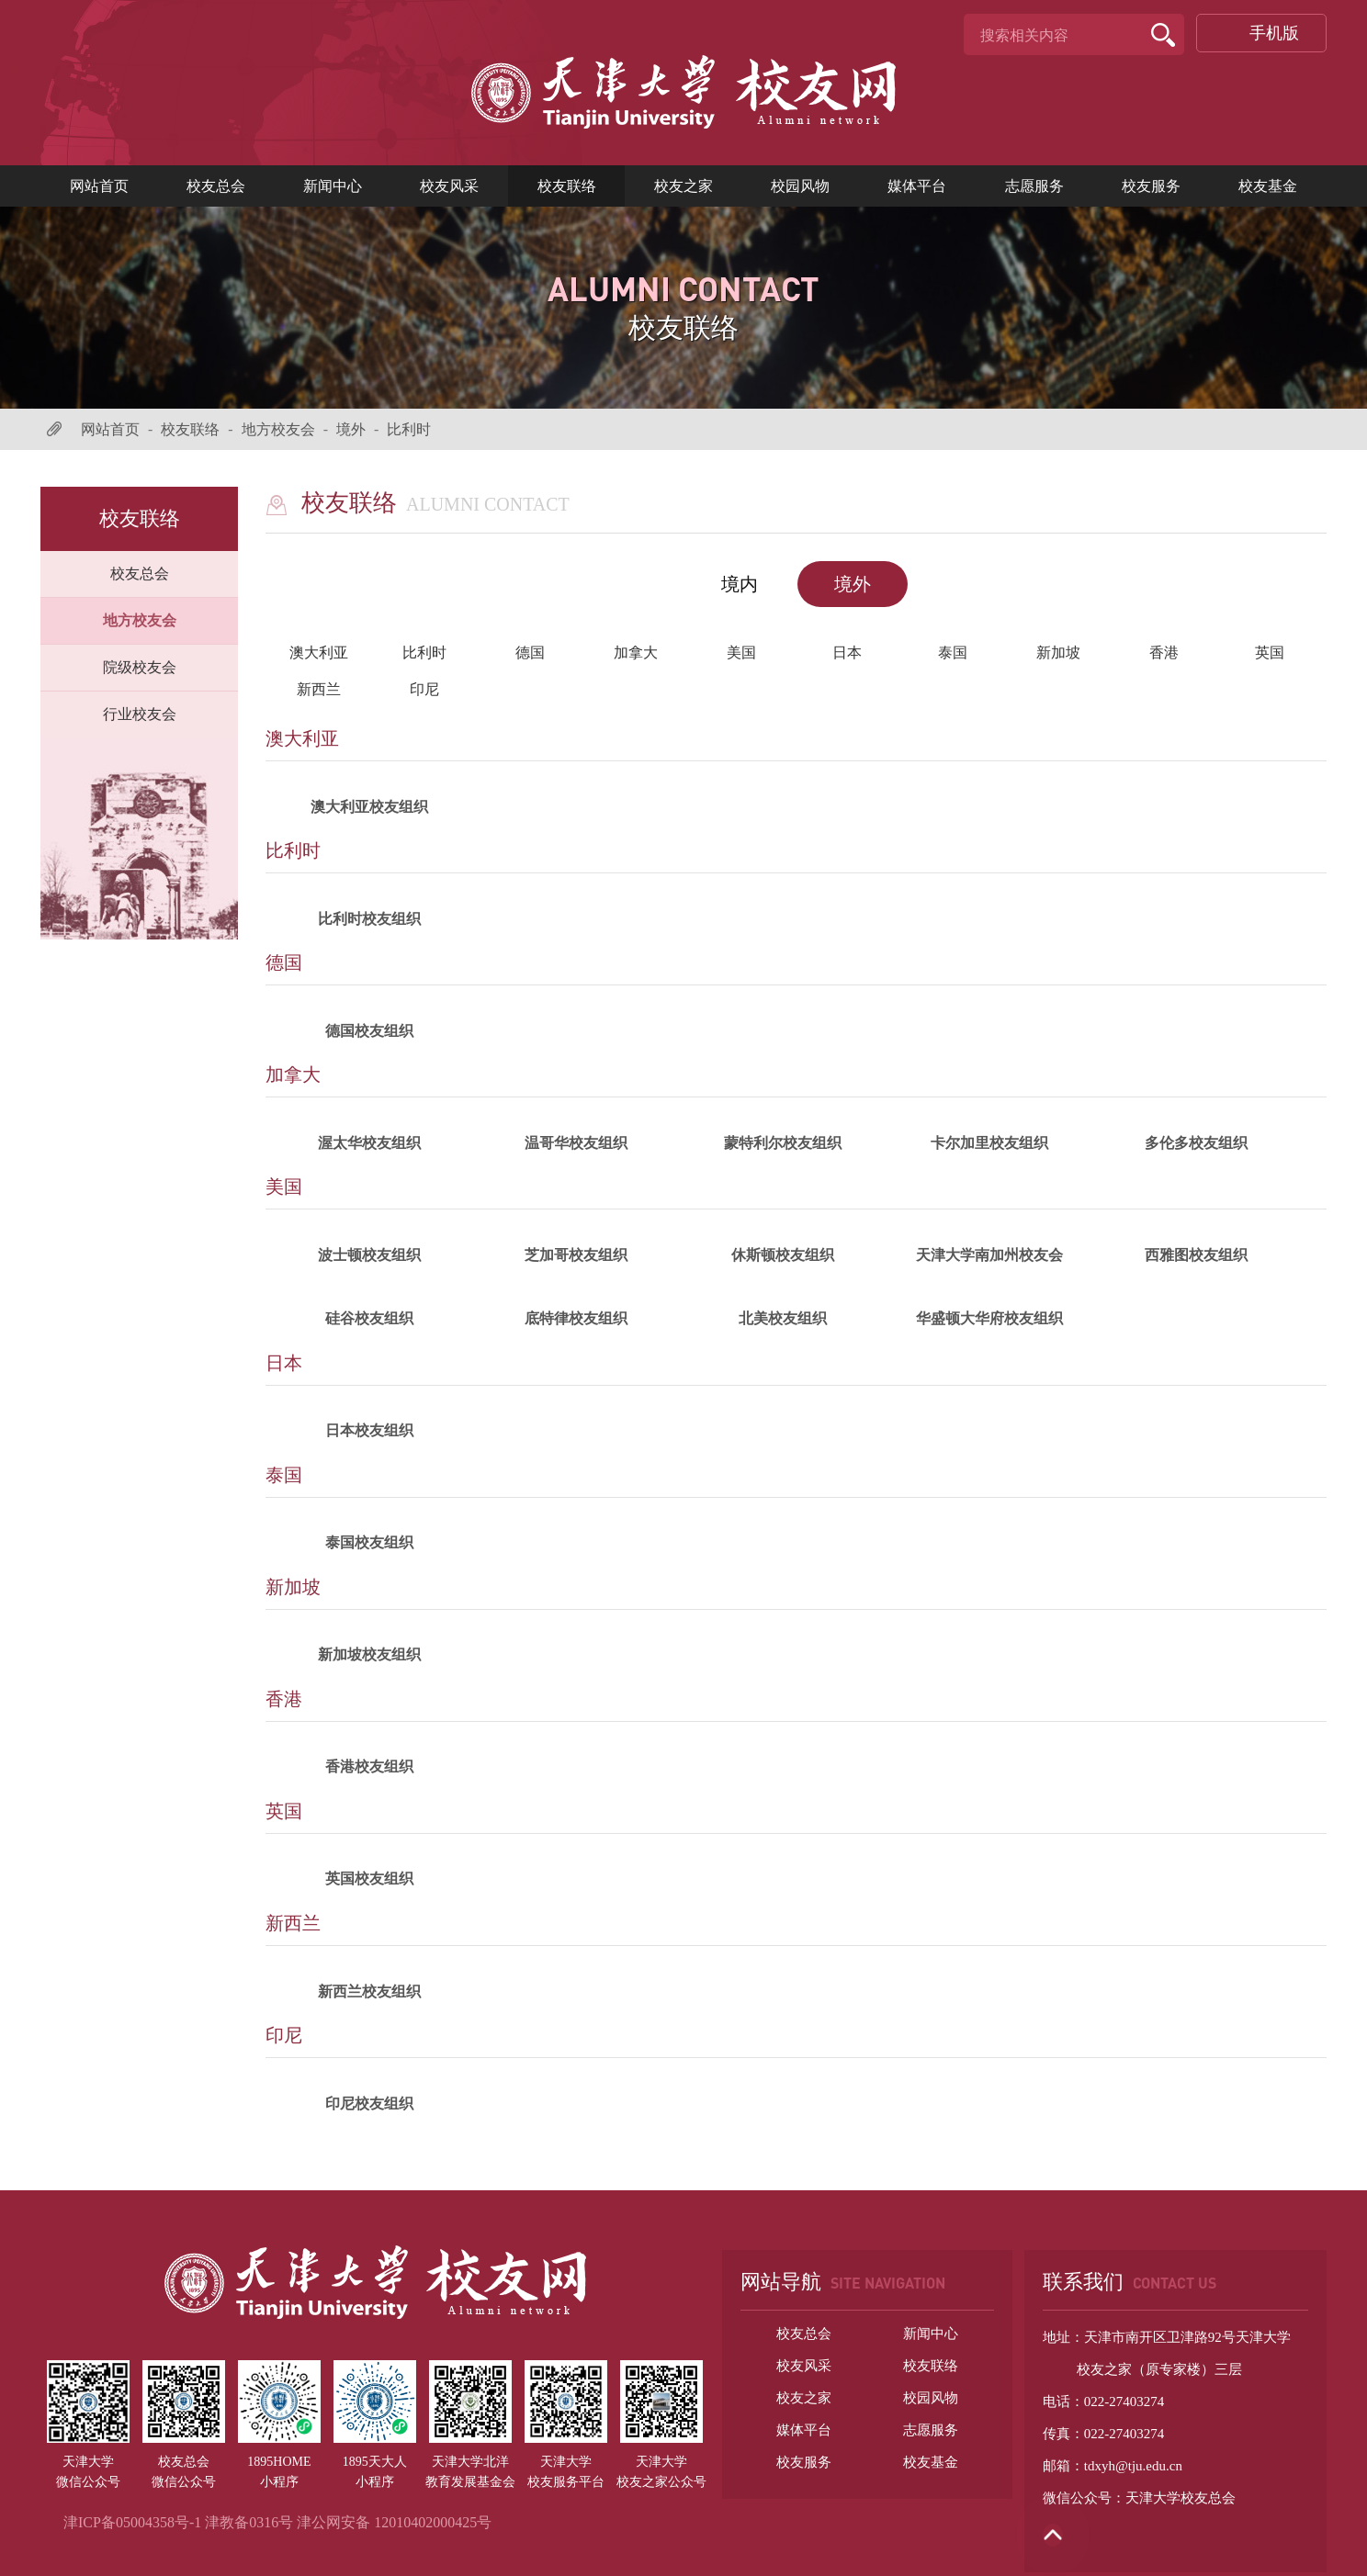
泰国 (952, 652)
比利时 (409, 429)
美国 (741, 652)
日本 (847, 652)
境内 (739, 584)
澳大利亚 (318, 652)
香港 (1164, 652)
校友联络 (566, 186)
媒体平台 (916, 186)
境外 (351, 429)
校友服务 (1151, 186)
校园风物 (800, 186)
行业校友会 (139, 714)
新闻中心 (332, 186)
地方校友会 (278, 429)
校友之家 (683, 186)
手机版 (1261, 33)
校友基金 (1267, 186)
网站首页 (99, 186)
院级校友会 (139, 667)
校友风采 (449, 186)
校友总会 (215, 186)
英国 (1269, 652)
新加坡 (1058, 652)
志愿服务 (1034, 186)
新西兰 (319, 689)
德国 (530, 652)
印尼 (424, 689)
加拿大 (636, 652)
